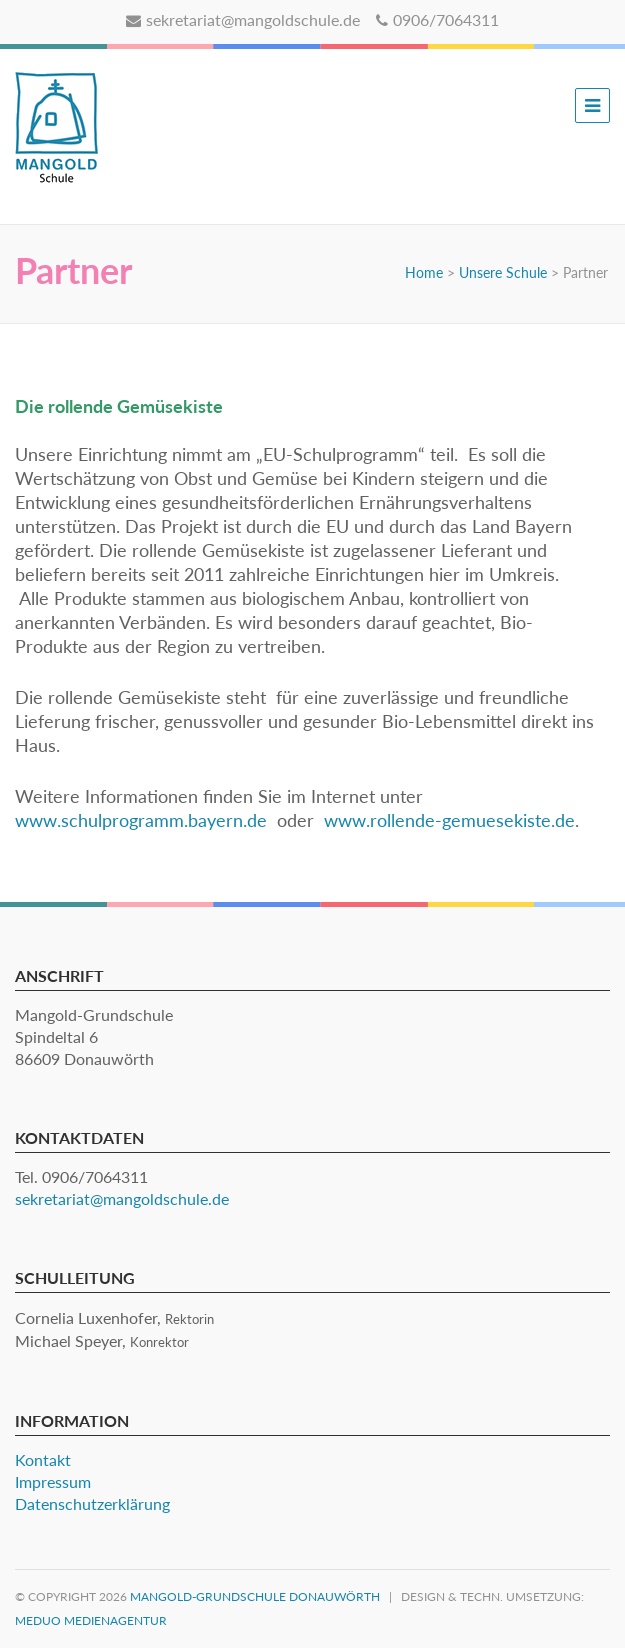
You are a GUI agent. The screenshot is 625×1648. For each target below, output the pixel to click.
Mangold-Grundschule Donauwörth (255, 1596)
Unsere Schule (503, 272)
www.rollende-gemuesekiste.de (449, 820)
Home (424, 272)
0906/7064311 (437, 19)
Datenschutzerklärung (92, 1503)
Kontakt (43, 1459)
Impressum (53, 1481)
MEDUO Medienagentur (91, 1620)
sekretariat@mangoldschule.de (243, 19)
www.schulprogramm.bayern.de (141, 820)
